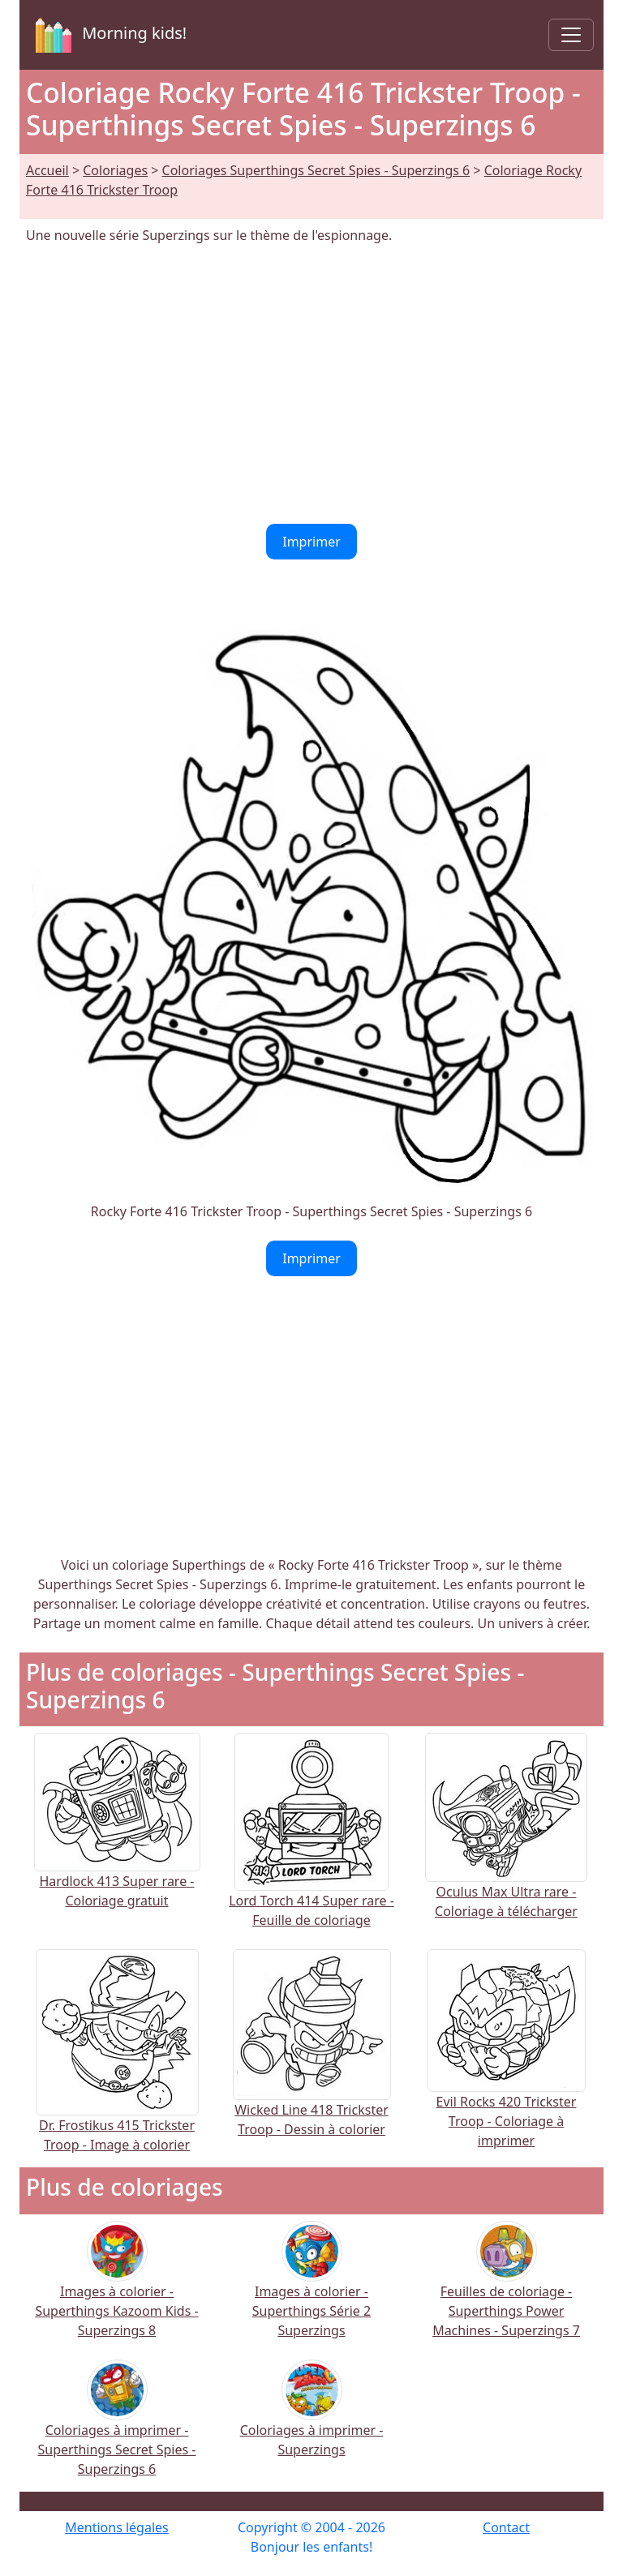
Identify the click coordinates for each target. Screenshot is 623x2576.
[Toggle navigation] (571, 35)
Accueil (47, 170)
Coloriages (115, 170)
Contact (506, 2527)
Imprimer (311, 542)
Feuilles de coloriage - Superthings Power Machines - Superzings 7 (506, 2290)
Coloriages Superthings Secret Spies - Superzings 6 (316, 170)
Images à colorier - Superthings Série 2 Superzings (311, 2290)
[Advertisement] (311, 384)
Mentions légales (117, 2527)
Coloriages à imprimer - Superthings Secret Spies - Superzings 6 (117, 2429)
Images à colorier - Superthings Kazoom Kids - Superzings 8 (116, 2290)
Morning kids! (108, 35)
